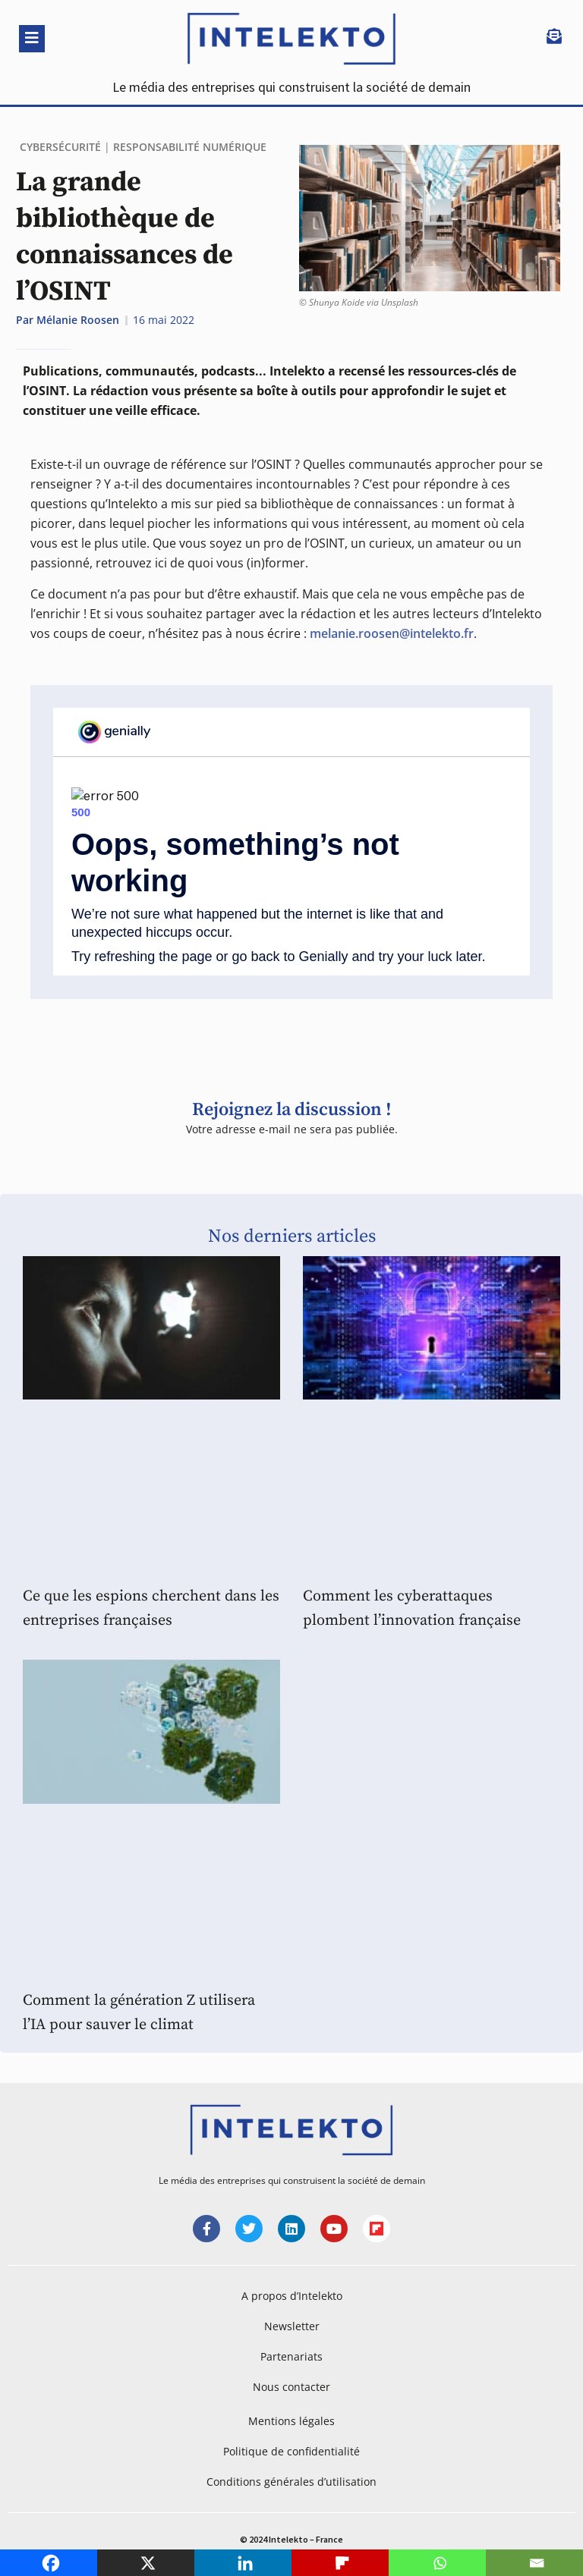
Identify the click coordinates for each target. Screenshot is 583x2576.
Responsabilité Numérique (189, 147)
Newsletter (292, 2326)
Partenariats (291, 2356)
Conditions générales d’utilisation (291, 2481)
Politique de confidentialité (291, 2451)
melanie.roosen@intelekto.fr (392, 633)
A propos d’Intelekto (291, 2296)
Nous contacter (291, 2387)
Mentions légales (291, 2421)
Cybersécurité (60, 147)
